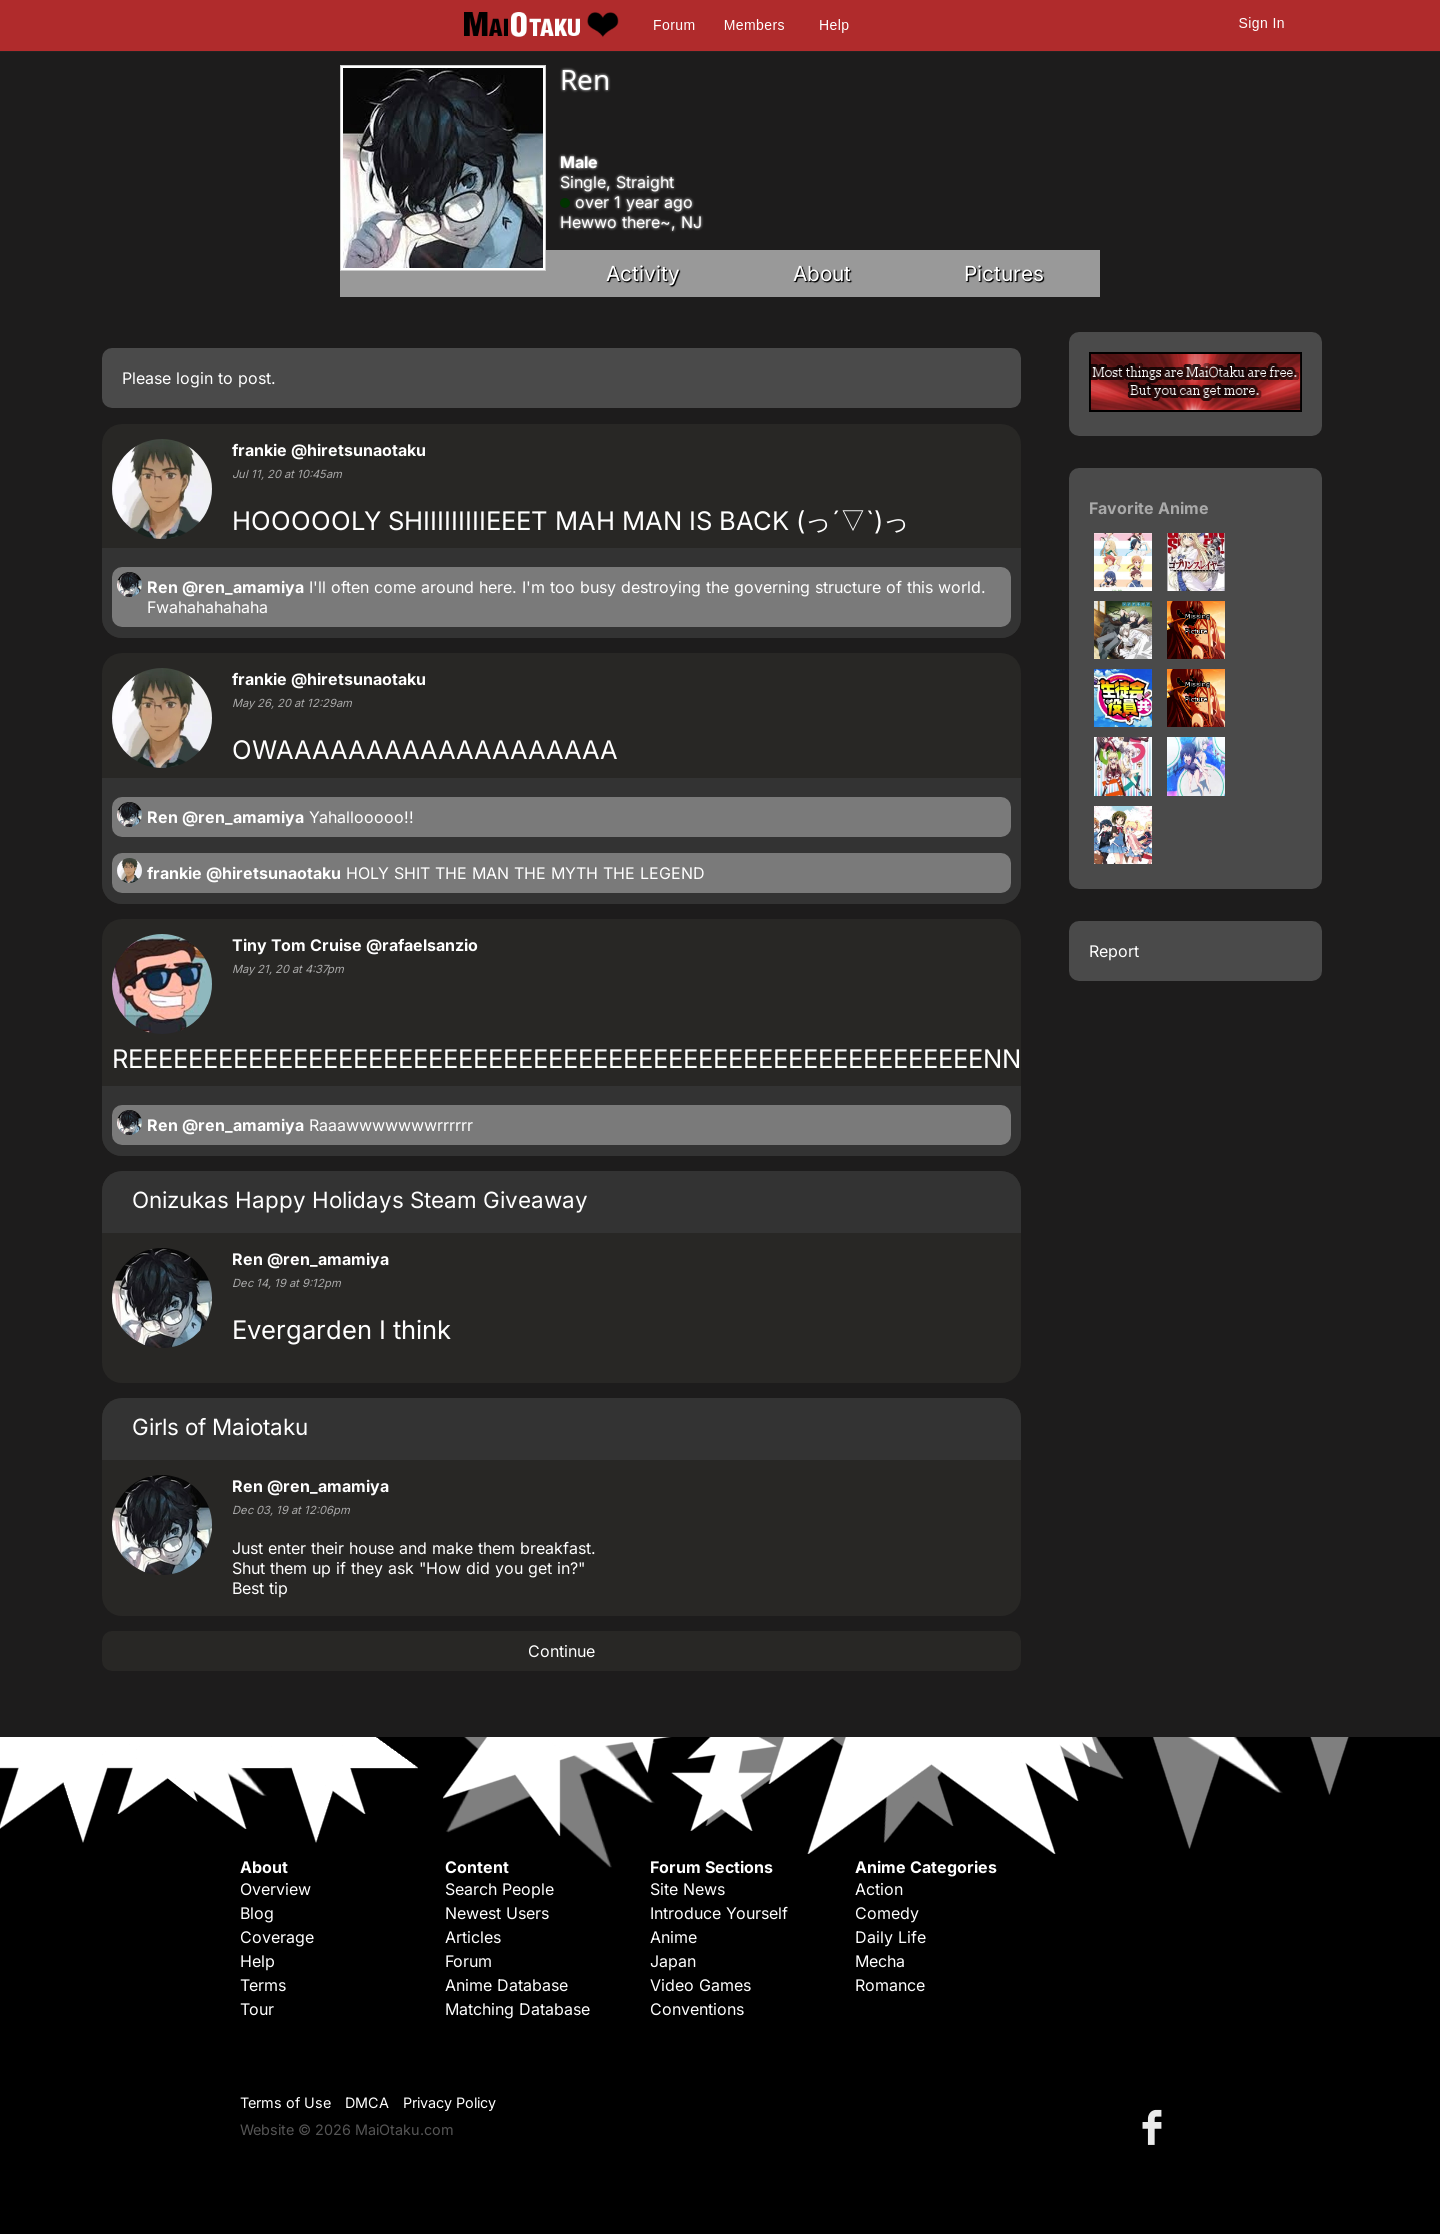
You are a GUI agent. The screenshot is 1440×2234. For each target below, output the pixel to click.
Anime (673, 1937)
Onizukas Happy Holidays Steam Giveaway (360, 1199)
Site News (687, 1889)
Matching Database (517, 2009)
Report (1114, 951)
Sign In (1262, 23)
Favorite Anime (1149, 508)
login (194, 378)
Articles (473, 1937)
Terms (263, 1985)
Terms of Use (285, 2102)
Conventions (697, 2009)
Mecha (880, 1961)
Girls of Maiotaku (220, 1426)
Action (879, 1889)
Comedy (887, 1913)
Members (754, 25)
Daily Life (890, 1937)
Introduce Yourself (719, 1913)
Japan (673, 1961)
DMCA (367, 2102)
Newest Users (497, 1913)
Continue (561, 1651)
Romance (890, 1985)
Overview (275, 1889)
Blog (257, 1913)
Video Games (700, 1985)
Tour (257, 2009)
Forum (674, 25)
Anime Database (506, 1985)
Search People (499, 1889)
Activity (643, 273)
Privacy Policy (449, 2102)
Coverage (277, 1937)
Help (834, 25)
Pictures (1004, 273)
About (822, 273)
